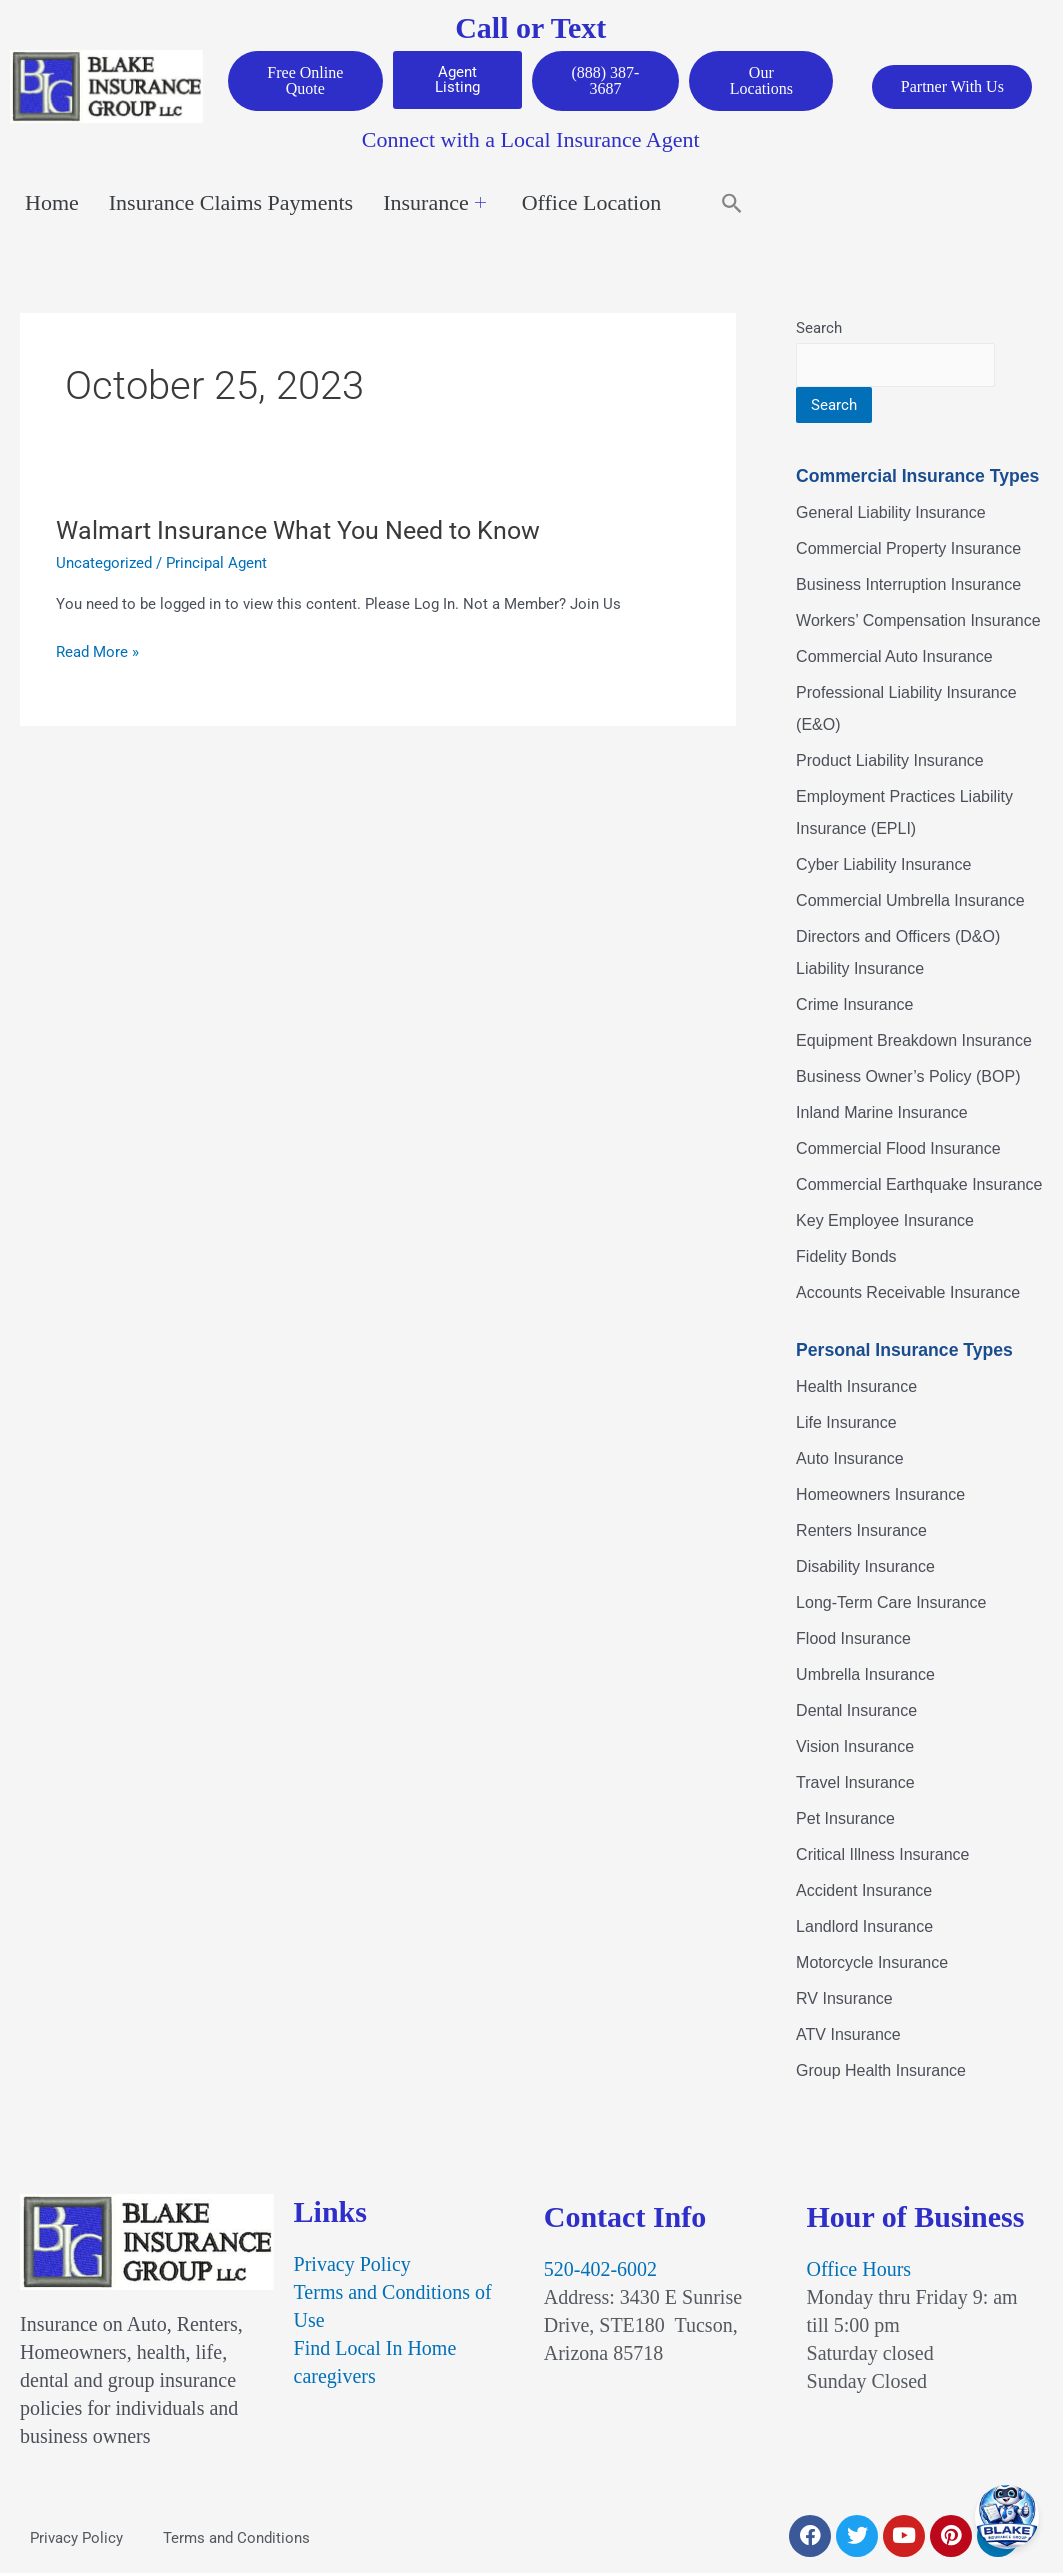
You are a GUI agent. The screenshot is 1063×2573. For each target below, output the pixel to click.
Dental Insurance (856, 1711)
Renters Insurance (861, 1531)
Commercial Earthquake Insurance (919, 1186)
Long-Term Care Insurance (891, 1603)
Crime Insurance (854, 1006)
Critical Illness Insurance (882, 1855)
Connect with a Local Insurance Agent (531, 141)
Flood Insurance (853, 1639)
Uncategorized (104, 564)
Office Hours (859, 2271)
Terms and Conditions (236, 2540)
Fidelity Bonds (846, 1258)
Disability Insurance (865, 1567)
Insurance (434, 205)
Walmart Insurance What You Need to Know (307, 531)
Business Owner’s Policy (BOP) (908, 1078)
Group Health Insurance (881, 2071)
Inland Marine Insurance (882, 1114)
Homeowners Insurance (880, 1495)
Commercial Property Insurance (908, 550)
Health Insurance (856, 1387)
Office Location (591, 204)
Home (52, 204)
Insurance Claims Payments (231, 204)
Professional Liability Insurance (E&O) (906, 710)
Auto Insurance (850, 1459)
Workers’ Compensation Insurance (918, 622)
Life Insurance (846, 1423)
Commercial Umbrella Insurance (910, 902)
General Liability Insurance (890, 514)
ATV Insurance (848, 2035)
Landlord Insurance (864, 1927)
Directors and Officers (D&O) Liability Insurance (898, 954)
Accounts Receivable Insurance (908, 1294)
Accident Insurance (864, 1891)
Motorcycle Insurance (872, 1963)
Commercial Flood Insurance (898, 1150)
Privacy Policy (352, 2266)
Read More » (97, 653)
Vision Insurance (855, 1747)
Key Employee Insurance (885, 1222)
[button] (732, 205)
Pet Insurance (845, 1819)
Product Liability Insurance (890, 762)
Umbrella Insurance (865, 1675)
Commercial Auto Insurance (894, 658)
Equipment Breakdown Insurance (914, 1042)
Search (819, 330)
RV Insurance (844, 1999)
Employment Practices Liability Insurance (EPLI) (904, 814)
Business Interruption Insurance (908, 586)
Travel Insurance (855, 1783)
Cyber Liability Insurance (883, 866)
